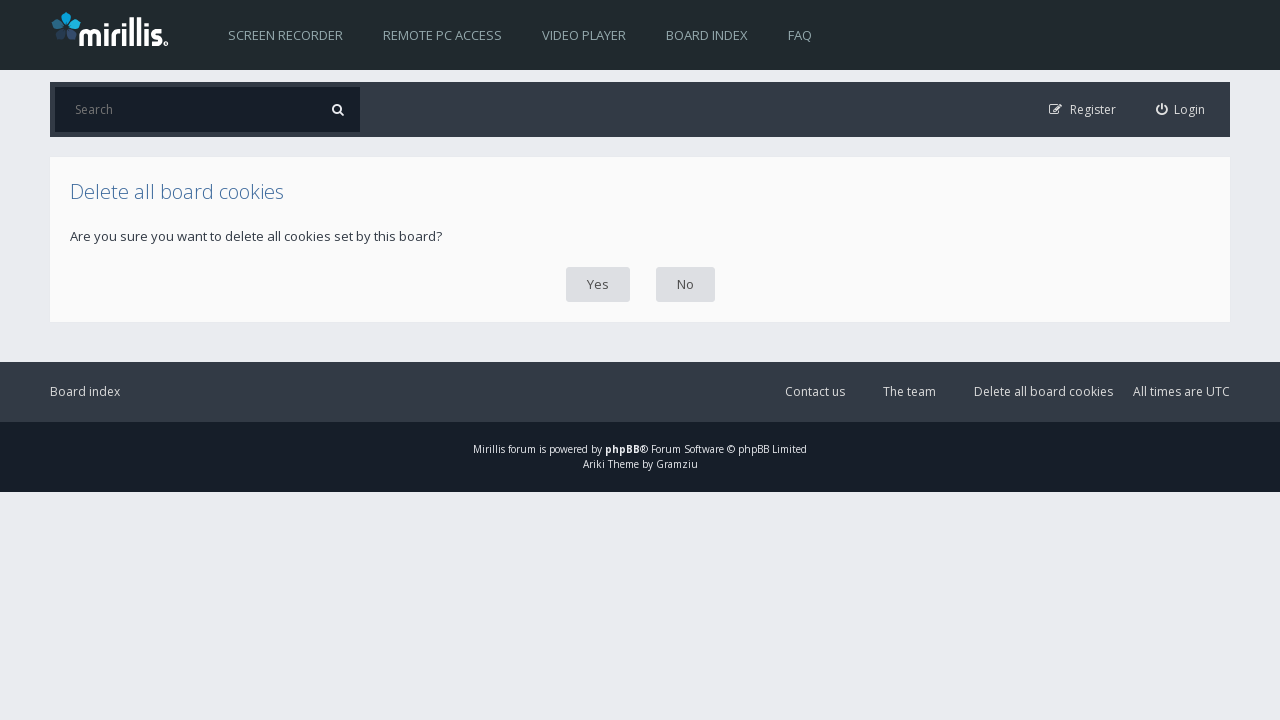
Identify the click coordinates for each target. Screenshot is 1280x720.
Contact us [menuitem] (815, 391)
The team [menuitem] (909, 391)
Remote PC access (442, 35)
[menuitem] (1181, 109)
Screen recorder (285, 35)
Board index (707, 35)
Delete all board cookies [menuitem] (1043, 391)
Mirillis (489, 449)
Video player (584, 35)
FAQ (800, 35)
